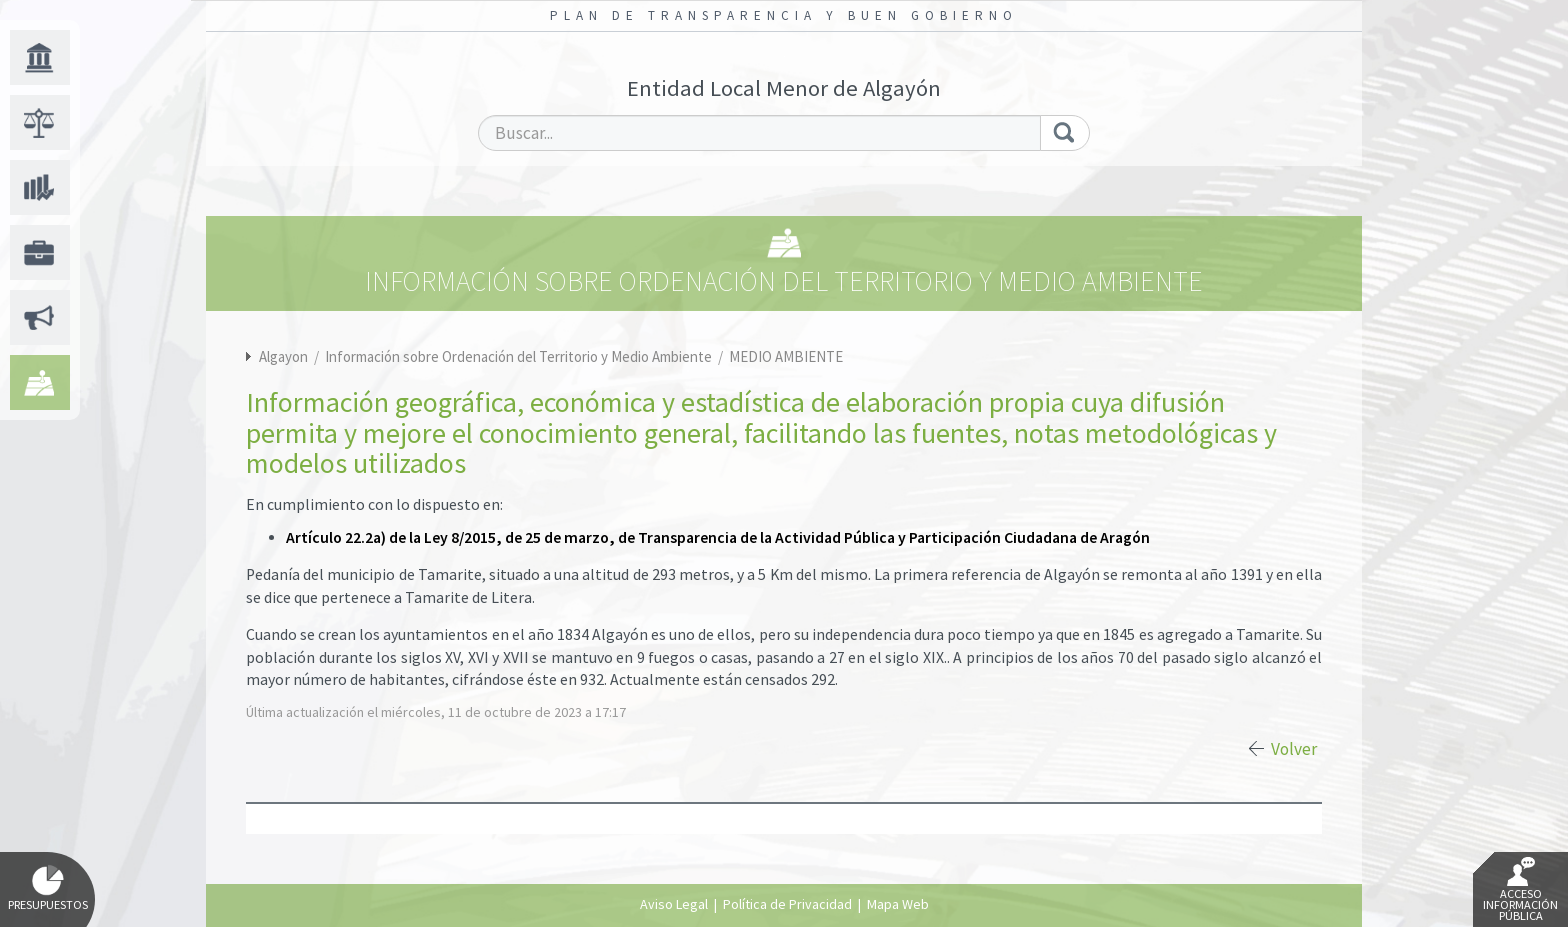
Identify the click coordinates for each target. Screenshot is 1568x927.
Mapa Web (898, 904)
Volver (1294, 749)
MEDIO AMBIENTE (786, 356)
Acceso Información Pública (1520, 890)
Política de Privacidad (787, 904)
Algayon (283, 356)
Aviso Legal (674, 904)
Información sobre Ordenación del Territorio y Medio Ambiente (520, 356)
